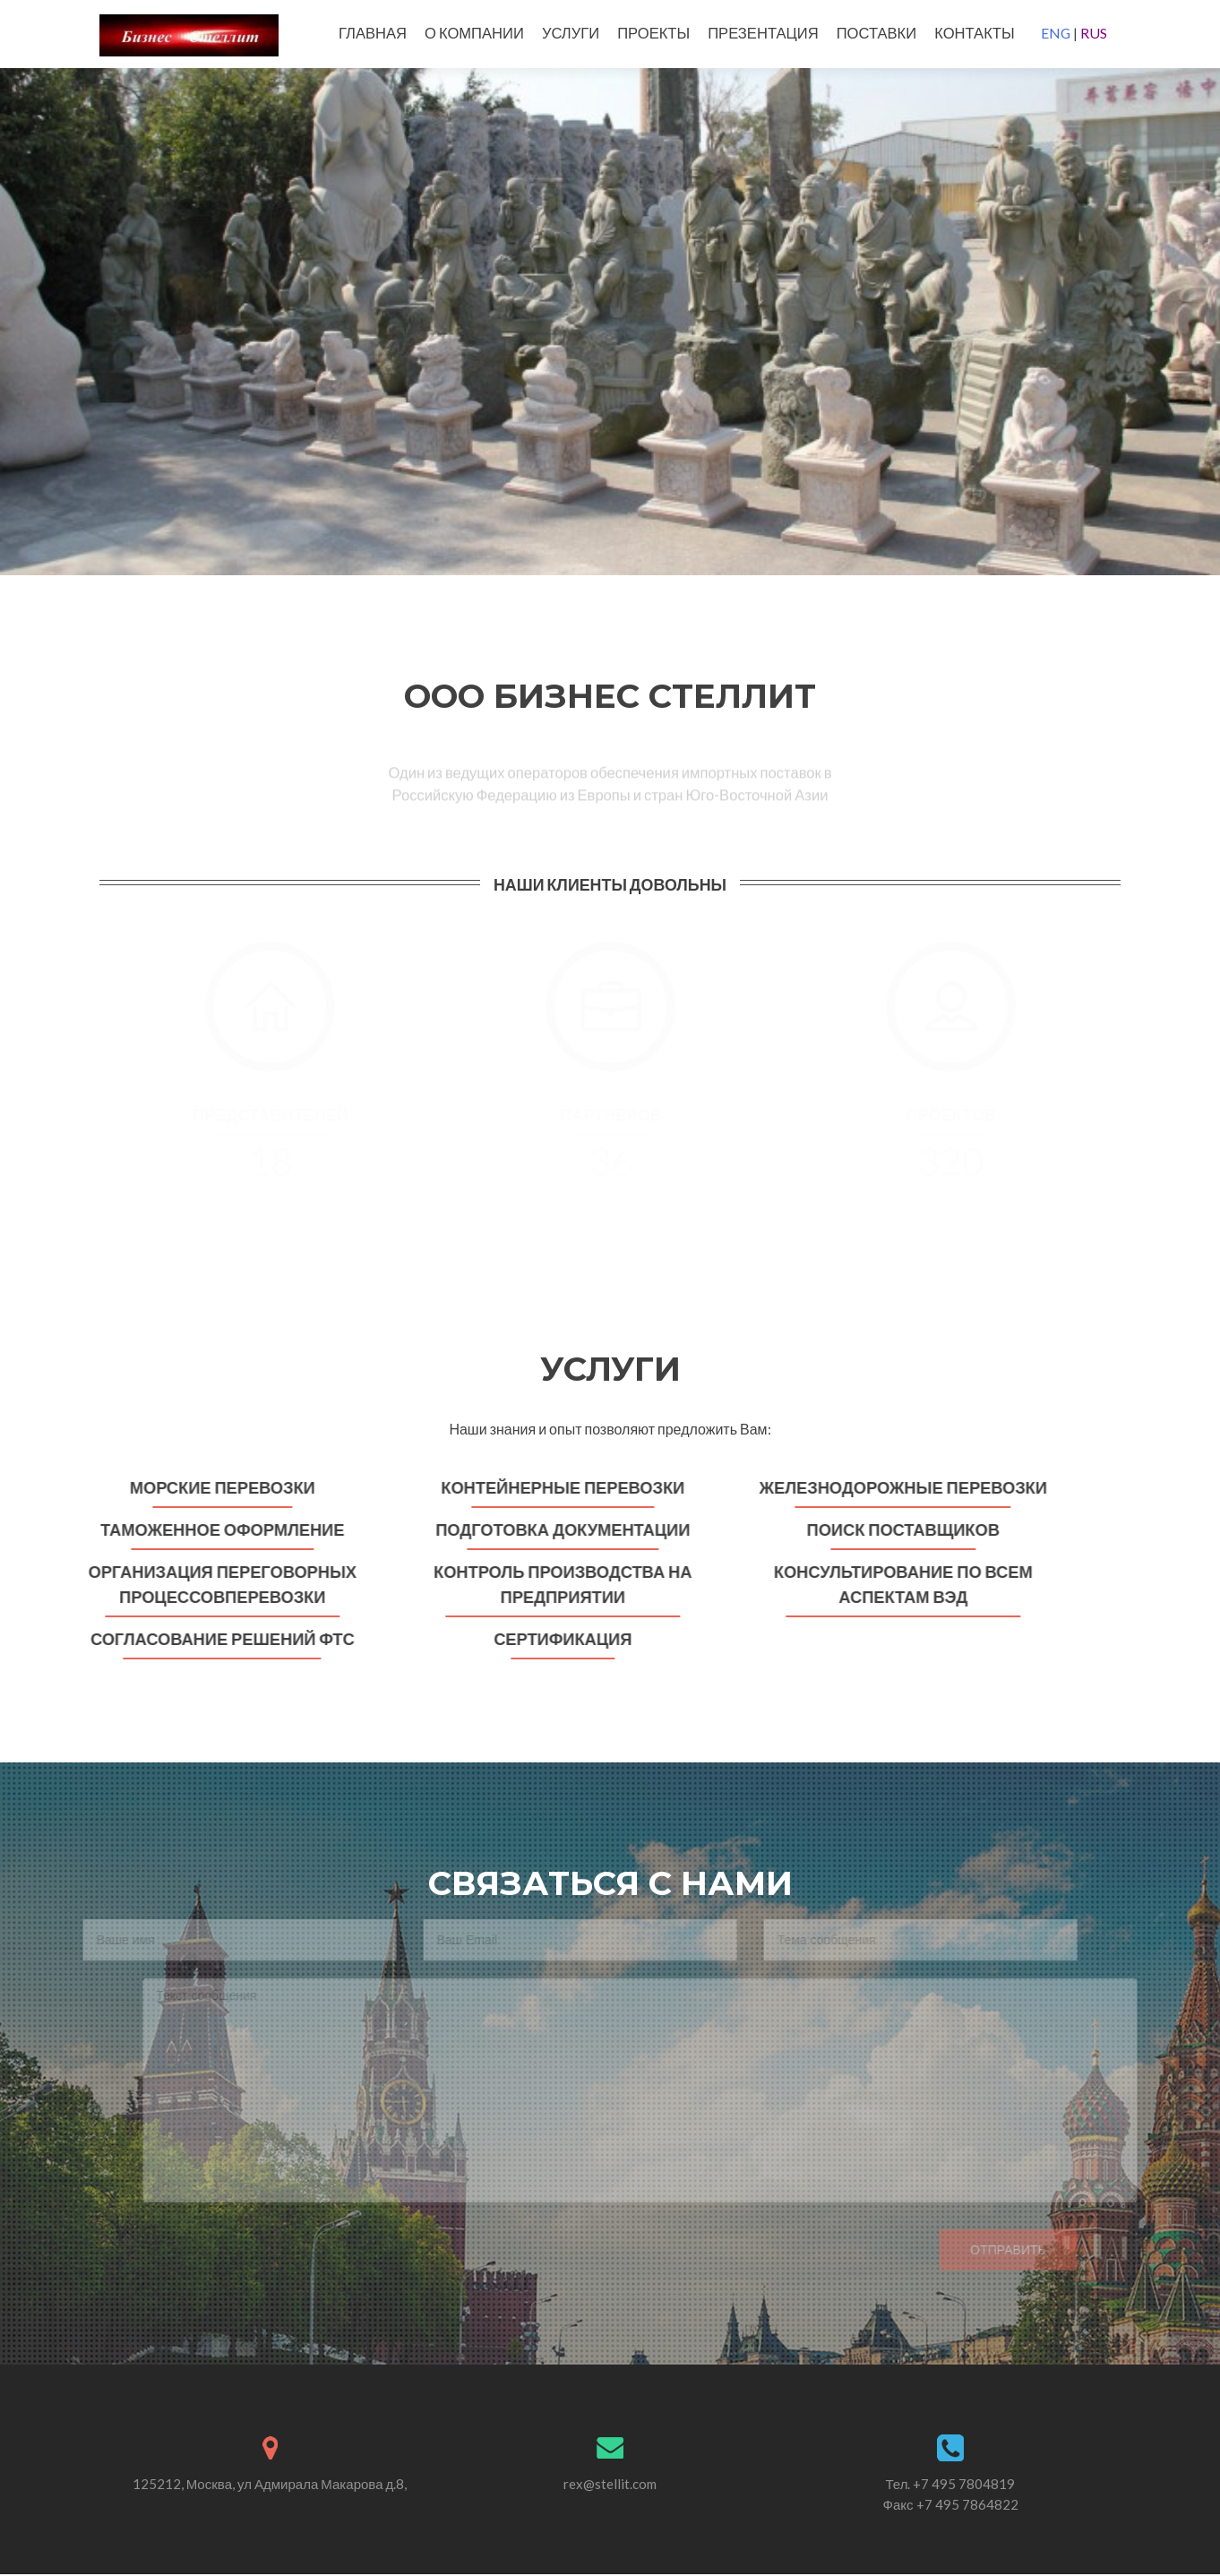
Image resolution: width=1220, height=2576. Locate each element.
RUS (1093, 32)
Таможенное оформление (216, 1529)
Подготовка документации (556, 1529)
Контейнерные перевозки (556, 1487)
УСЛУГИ (570, 33)
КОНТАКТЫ (974, 33)
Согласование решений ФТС (216, 1639)
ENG (1055, 32)
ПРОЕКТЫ (653, 33)
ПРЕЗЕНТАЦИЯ (763, 33)
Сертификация (556, 1639)
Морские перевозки (216, 1487)
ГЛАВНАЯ (373, 33)
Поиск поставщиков (896, 1529)
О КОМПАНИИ (474, 33)
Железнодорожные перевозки (896, 1487)
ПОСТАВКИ (877, 33)
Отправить (989, 2251)
